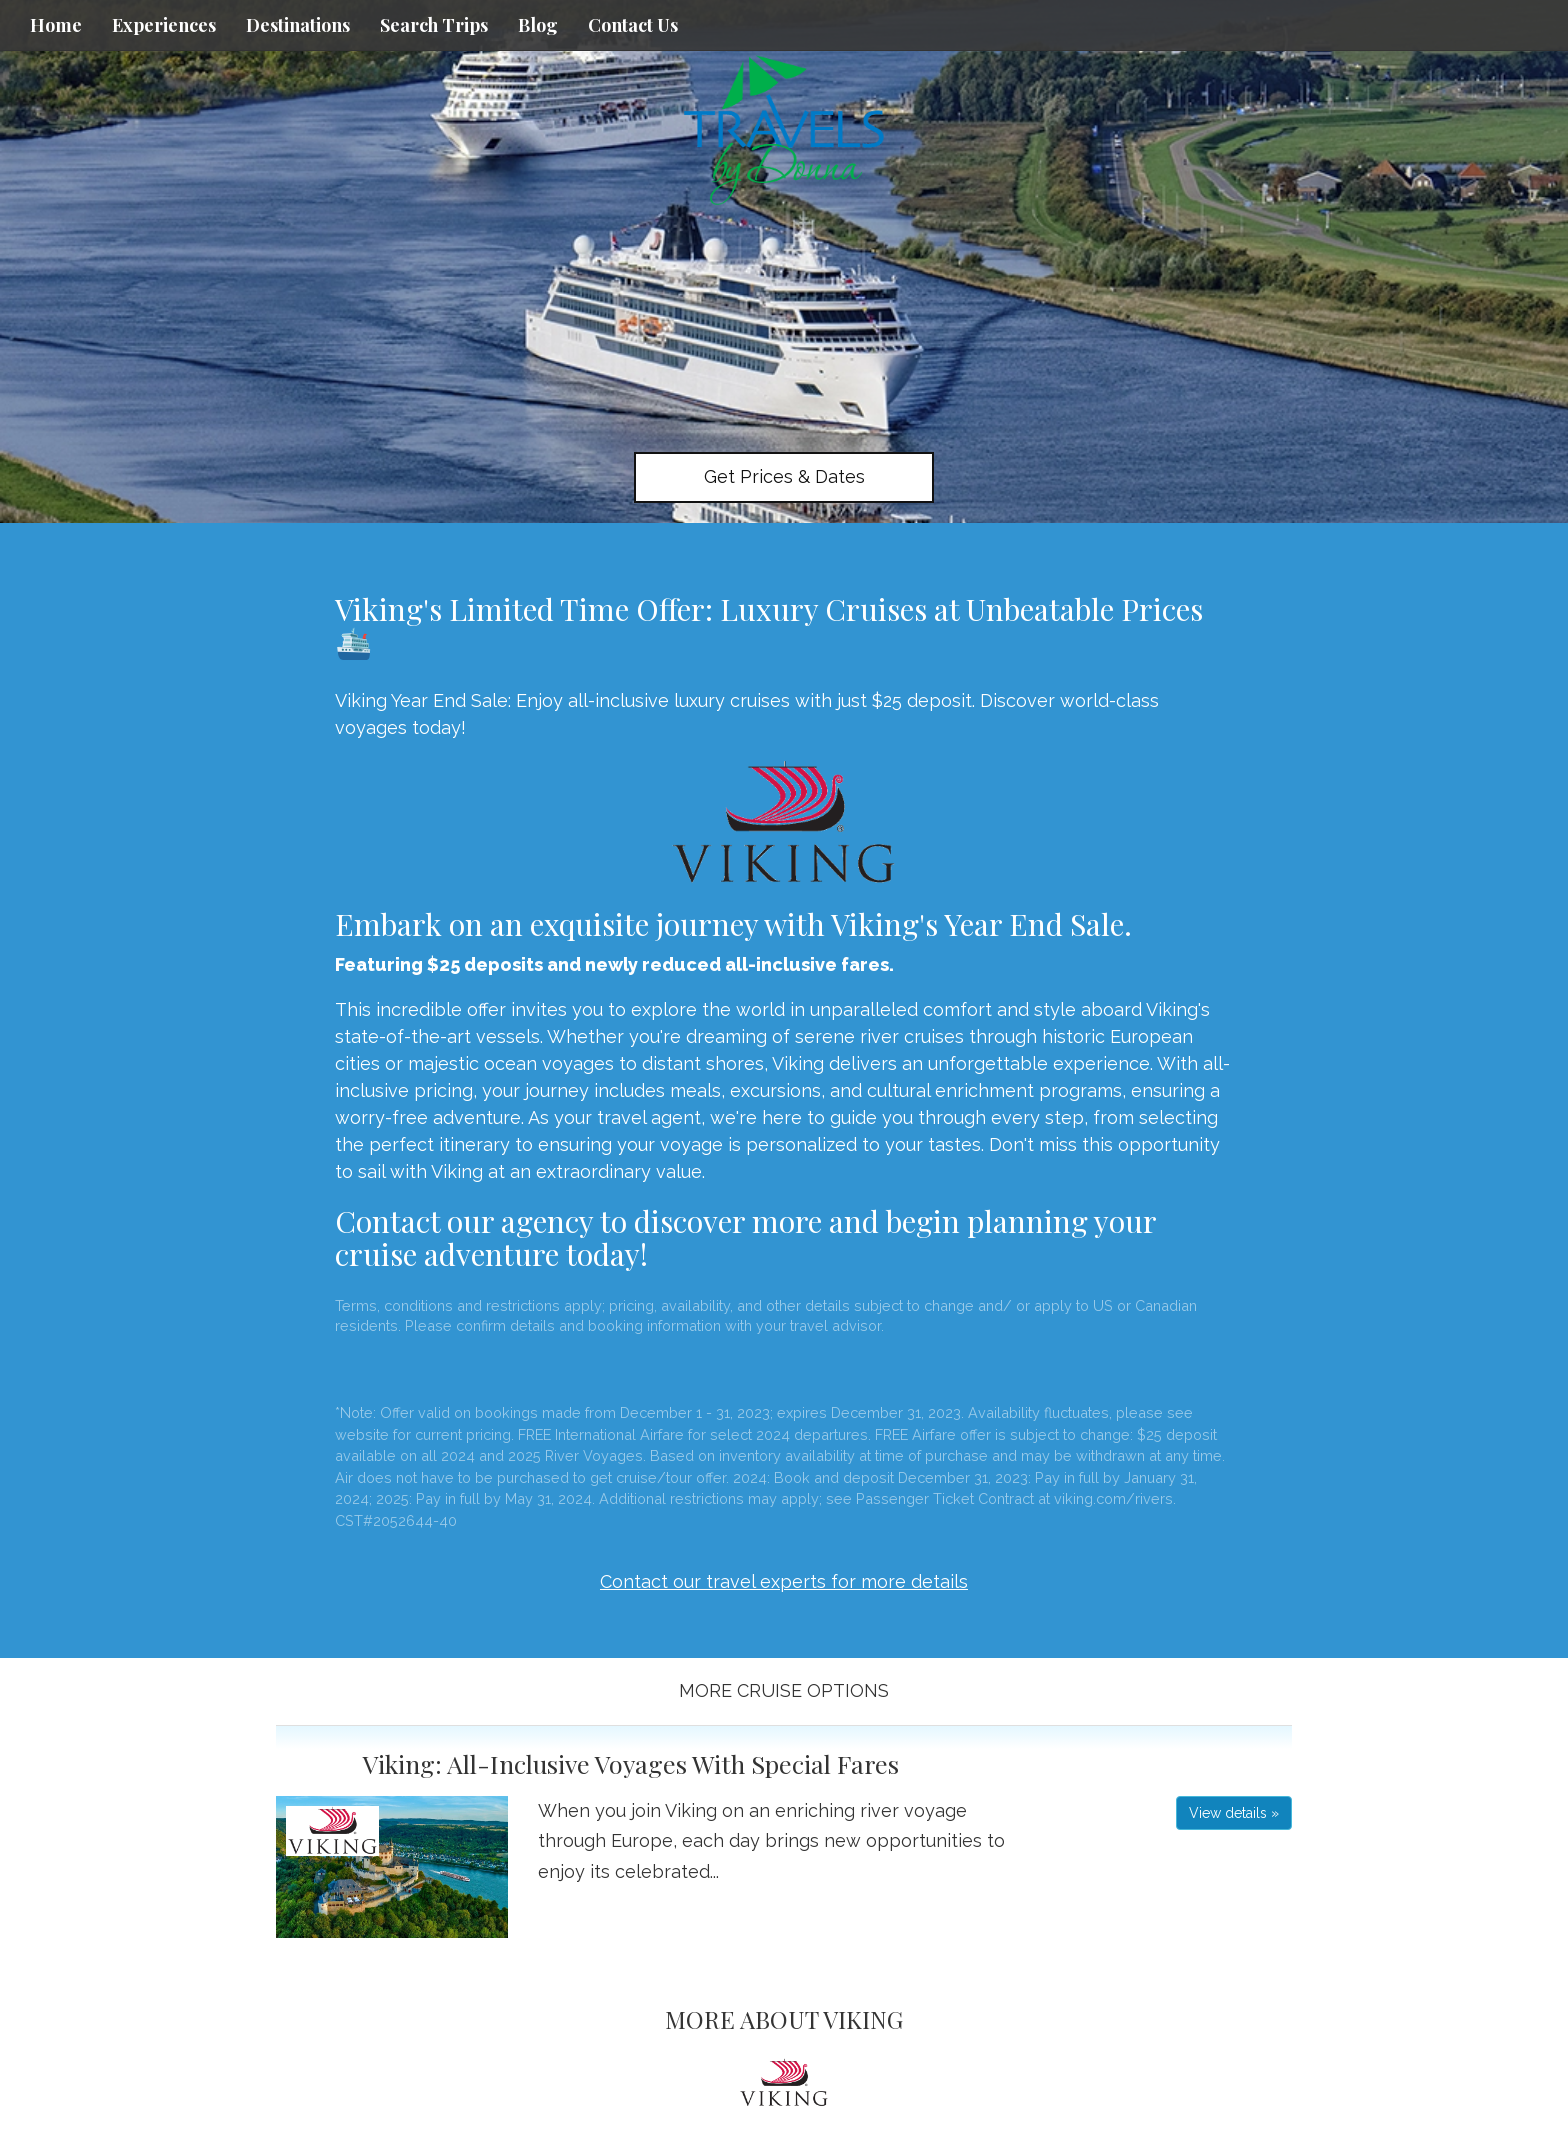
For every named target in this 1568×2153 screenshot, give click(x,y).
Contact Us (633, 25)
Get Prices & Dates (784, 476)
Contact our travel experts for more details (784, 1581)
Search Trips (434, 25)
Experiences (164, 25)
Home (56, 25)
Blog (538, 25)
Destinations (298, 25)
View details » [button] (1234, 1813)
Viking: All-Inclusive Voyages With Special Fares (631, 1763)
